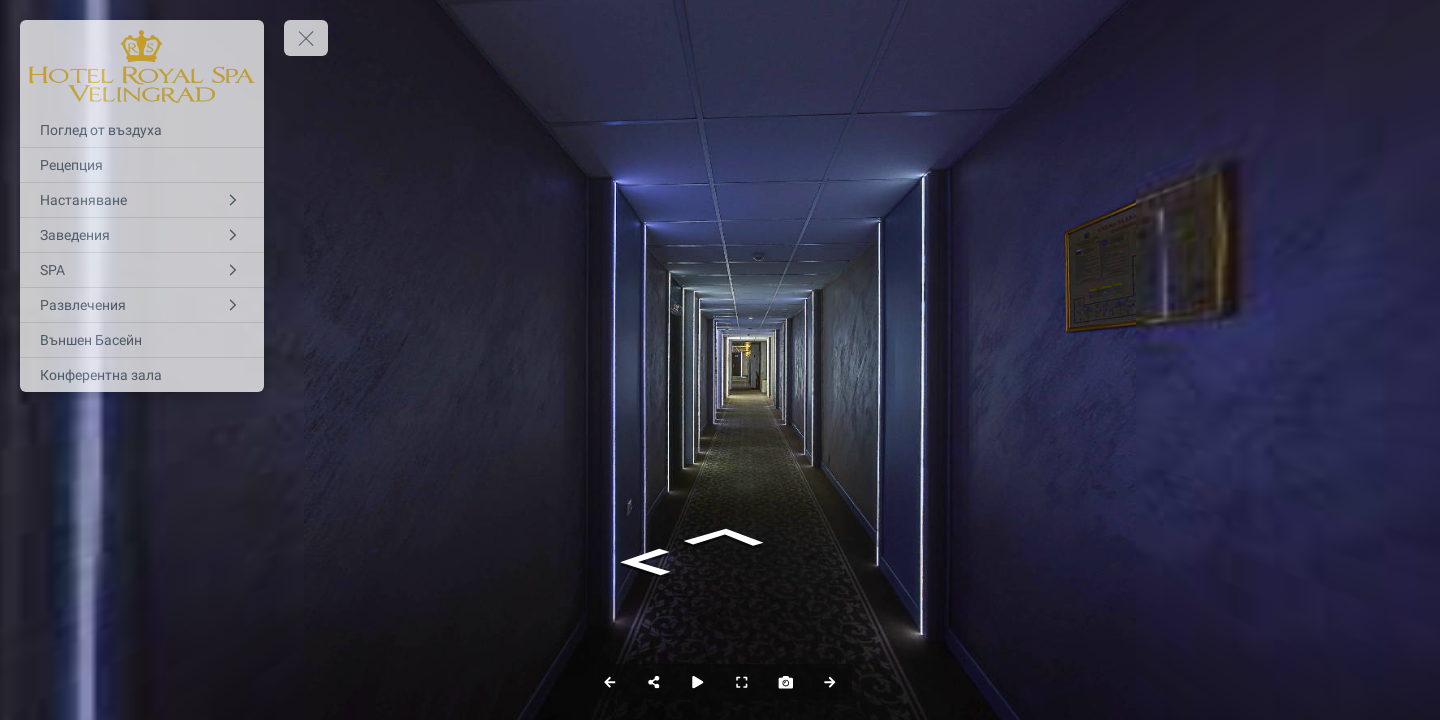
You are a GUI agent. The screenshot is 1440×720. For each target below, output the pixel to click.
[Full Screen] (742, 682)
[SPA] (142, 270)
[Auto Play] (698, 682)
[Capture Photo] (786, 682)
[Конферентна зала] (142, 375)
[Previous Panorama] (610, 682)
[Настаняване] (142, 200)
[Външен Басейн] (142, 340)
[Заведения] (142, 235)
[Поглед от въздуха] (142, 130)
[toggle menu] (306, 38)
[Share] (654, 682)
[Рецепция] (142, 165)
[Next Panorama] (830, 682)
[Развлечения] (142, 305)
